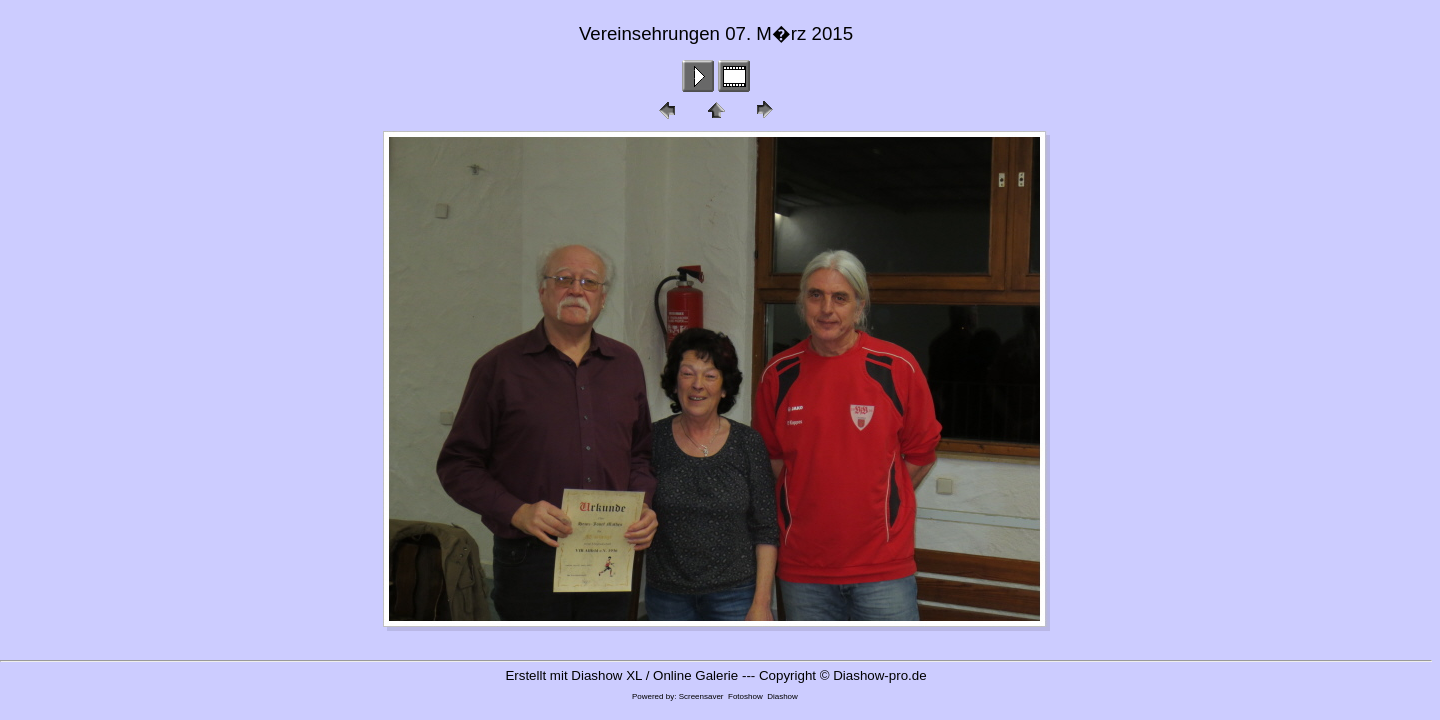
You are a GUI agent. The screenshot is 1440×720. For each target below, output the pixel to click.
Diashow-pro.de (879, 675)
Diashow (782, 696)
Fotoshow (745, 696)
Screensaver (701, 696)
